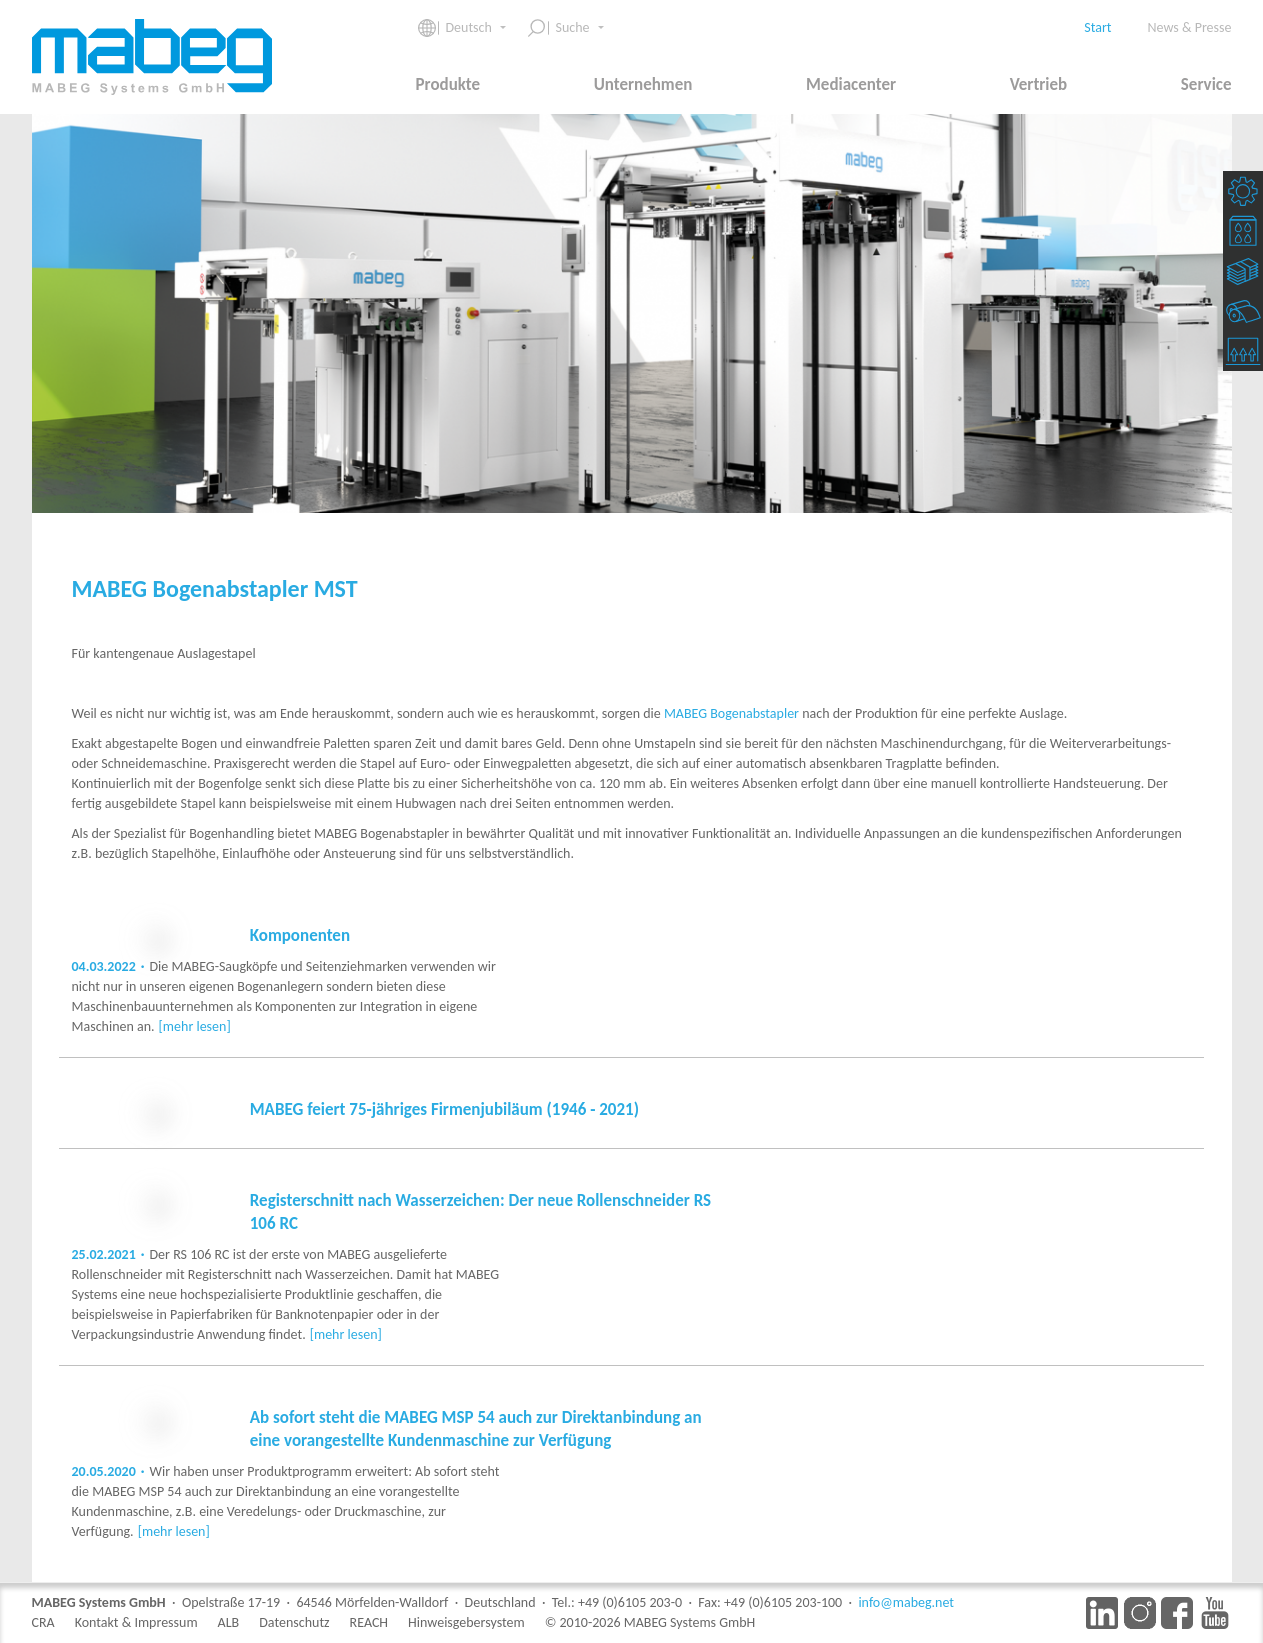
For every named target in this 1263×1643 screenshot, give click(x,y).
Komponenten (300, 935)
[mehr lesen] (420, 1046)
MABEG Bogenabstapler (731, 713)
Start (1097, 27)
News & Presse (1190, 27)
